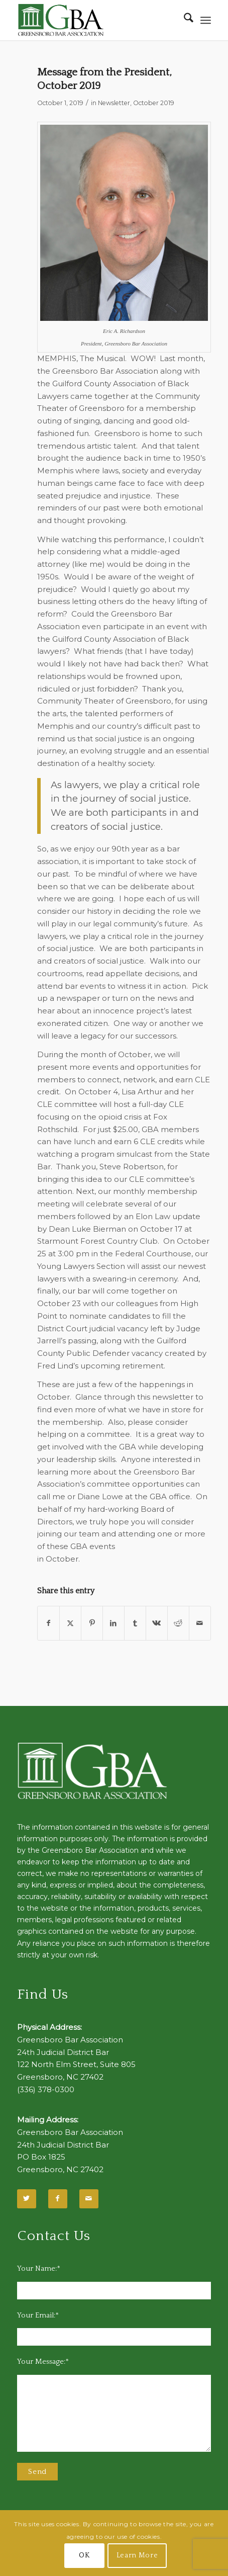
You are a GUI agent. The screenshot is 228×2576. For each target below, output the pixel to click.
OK (84, 2555)
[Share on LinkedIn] (113, 1623)
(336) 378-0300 (45, 2089)
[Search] (183, 20)
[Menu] (205, 20)
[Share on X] (70, 1623)
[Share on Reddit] (178, 1623)
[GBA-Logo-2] (94, 20)
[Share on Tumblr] (135, 1623)
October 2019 (153, 103)
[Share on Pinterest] (91, 1623)
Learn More (137, 2555)
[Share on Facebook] (48, 1623)
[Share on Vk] (156, 1623)
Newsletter (114, 103)
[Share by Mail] (199, 1623)
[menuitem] (183, 20)
